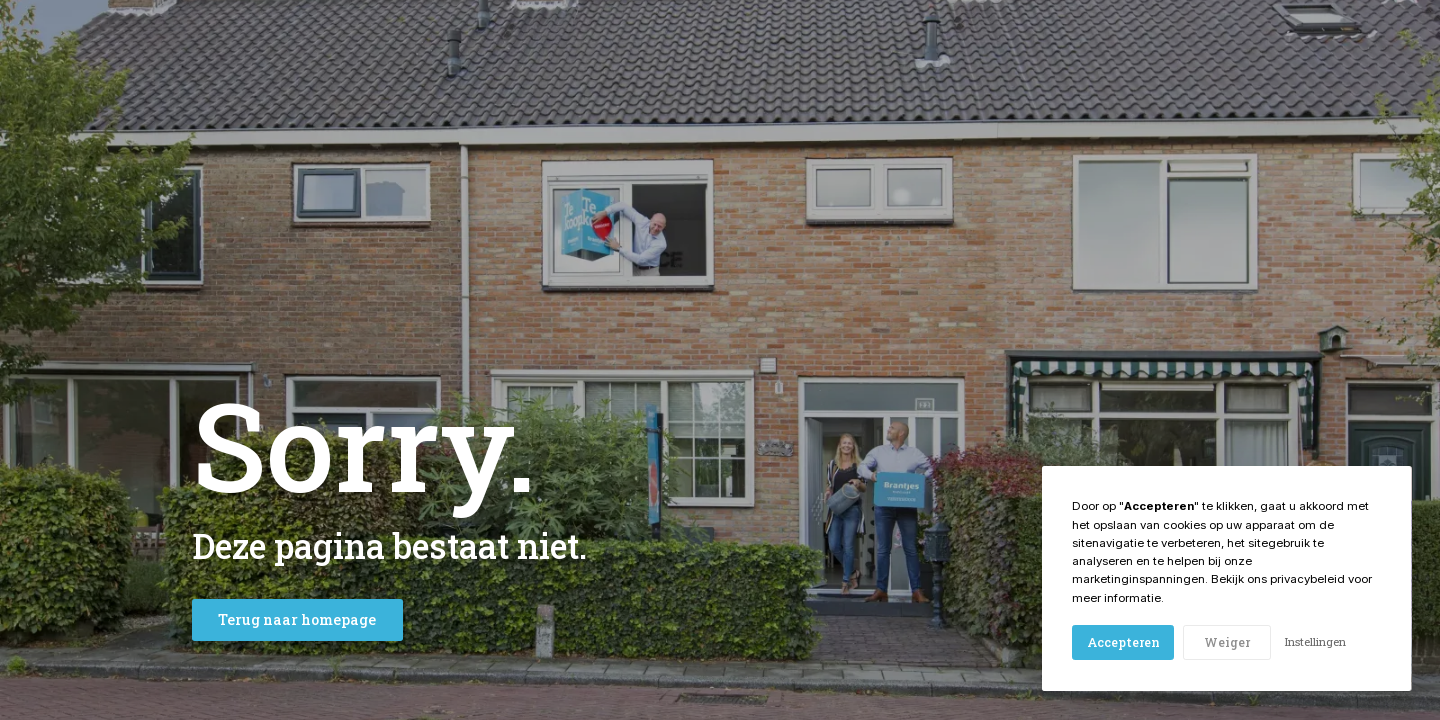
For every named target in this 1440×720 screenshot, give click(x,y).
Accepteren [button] (1123, 642)
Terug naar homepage (297, 619)
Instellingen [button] (1315, 641)
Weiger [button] (1227, 642)
